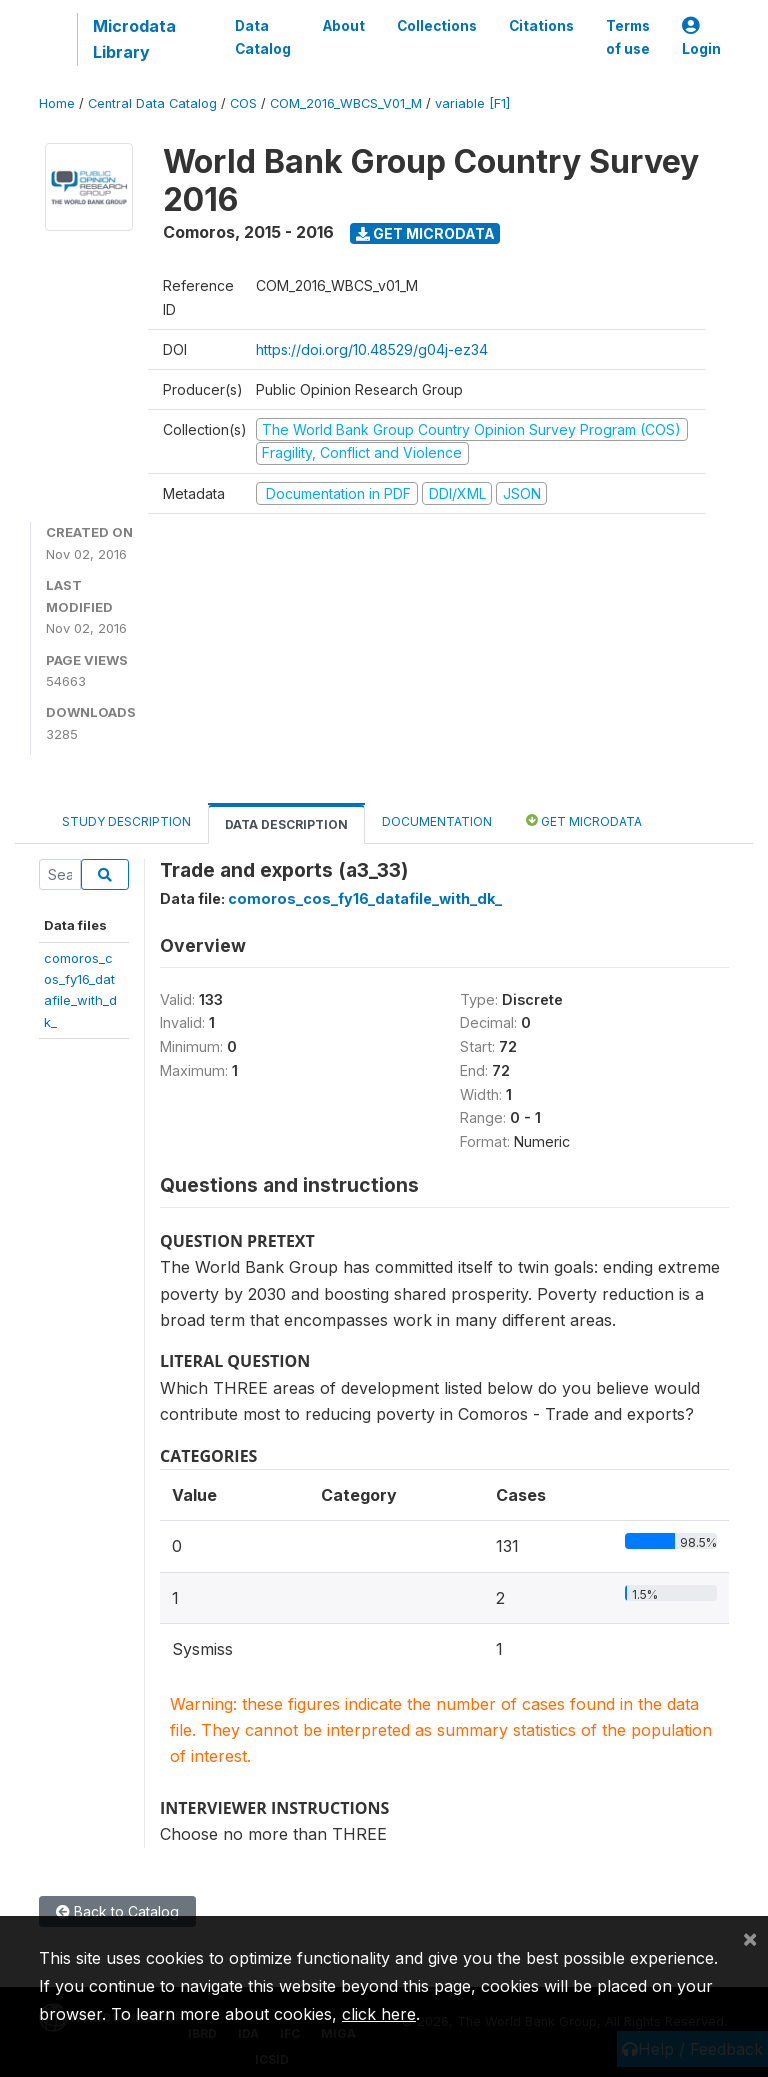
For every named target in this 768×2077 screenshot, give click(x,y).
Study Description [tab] (126, 821)
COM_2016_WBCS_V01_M (346, 103)
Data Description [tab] (286, 824)
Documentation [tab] (437, 821)
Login (701, 37)
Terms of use (628, 37)
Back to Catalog (117, 1911)
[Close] (750, 1938)
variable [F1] (472, 103)
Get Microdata (425, 233)
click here (379, 2014)
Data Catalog (263, 37)
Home (57, 103)
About (344, 26)
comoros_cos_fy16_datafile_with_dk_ (365, 898)
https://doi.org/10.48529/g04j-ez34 (372, 349)
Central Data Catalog (152, 103)
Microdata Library (134, 39)
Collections (437, 26)
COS (243, 103)
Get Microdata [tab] (584, 820)
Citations (541, 26)
